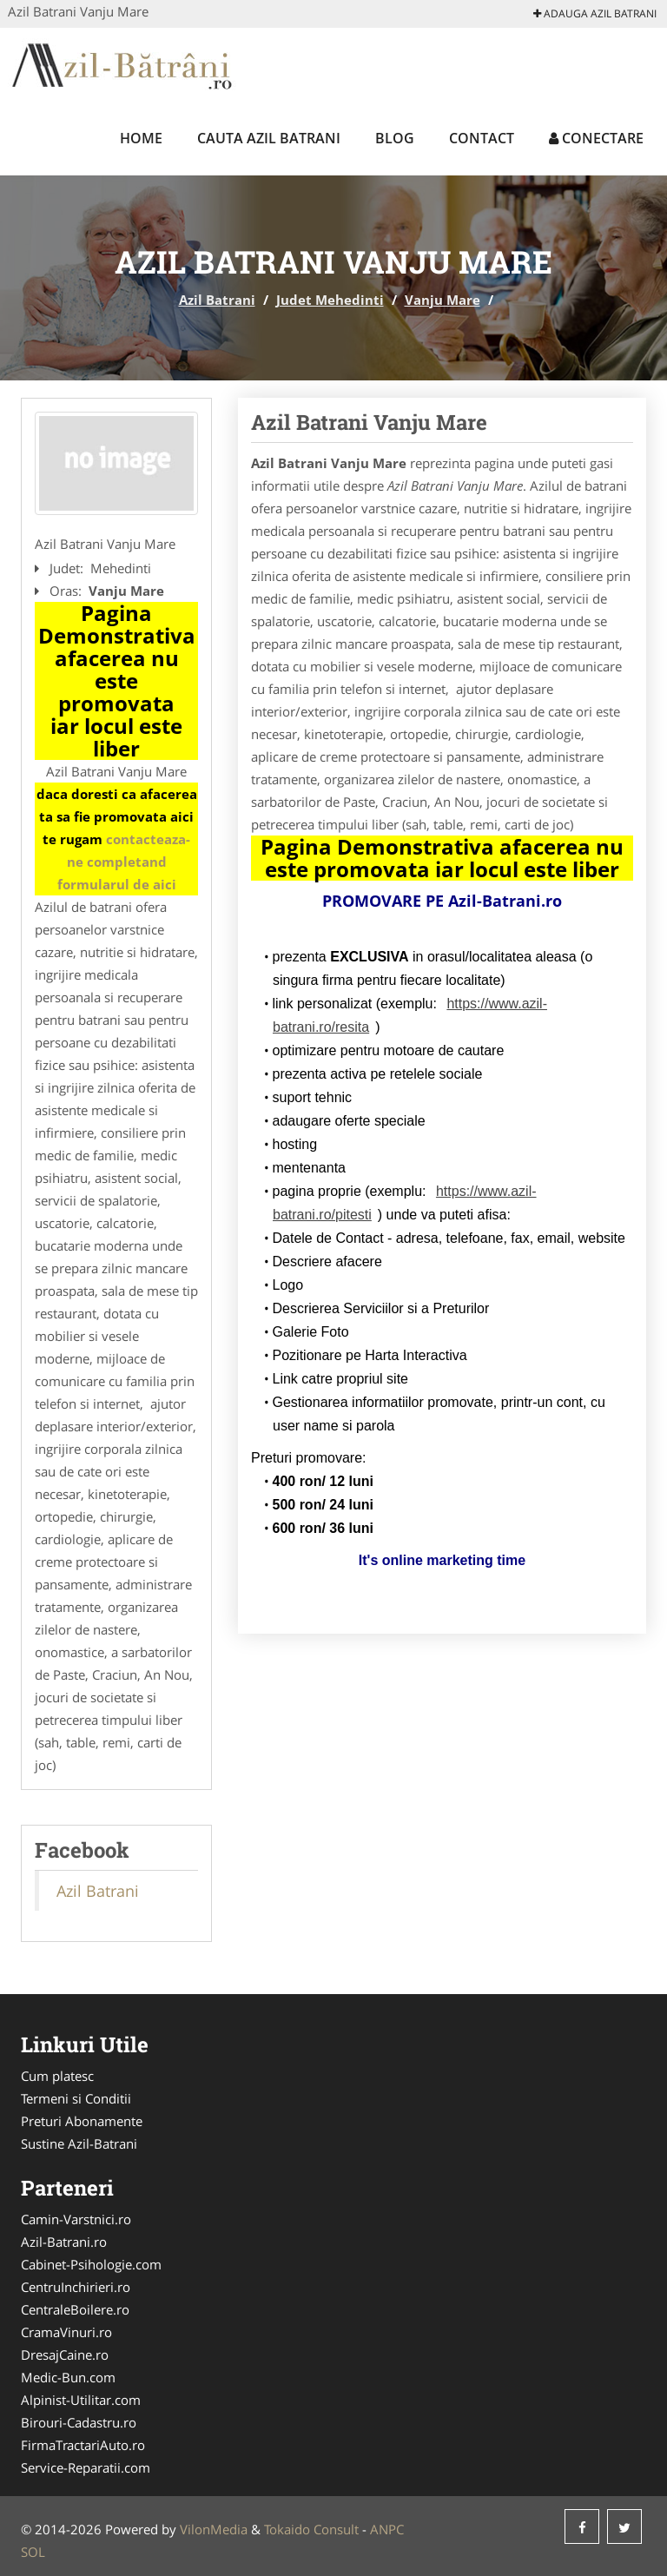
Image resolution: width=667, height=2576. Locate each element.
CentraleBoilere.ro (75, 2309)
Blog (394, 138)
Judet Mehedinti (330, 299)
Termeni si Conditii (76, 2098)
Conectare (596, 138)
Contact (481, 138)
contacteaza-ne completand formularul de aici (124, 861)
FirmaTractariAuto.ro (83, 2445)
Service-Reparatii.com (85, 2467)
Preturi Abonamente (81, 2121)
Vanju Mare (442, 299)
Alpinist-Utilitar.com (81, 2399)
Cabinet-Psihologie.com (91, 2264)
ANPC (387, 2529)
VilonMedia (214, 2529)
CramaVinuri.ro (66, 2332)
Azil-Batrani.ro (64, 2241)
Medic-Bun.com (68, 2377)
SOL (33, 2551)
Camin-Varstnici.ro (76, 2219)
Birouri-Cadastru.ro (78, 2422)
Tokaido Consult (311, 2529)
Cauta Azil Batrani (268, 138)
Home (141, 138)
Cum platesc (57, 2075)
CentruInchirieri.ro (75, 2286)
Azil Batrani (217, 299)
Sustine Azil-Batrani (79, 2143)
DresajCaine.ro (65, 2354)
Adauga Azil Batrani (595, 13)
